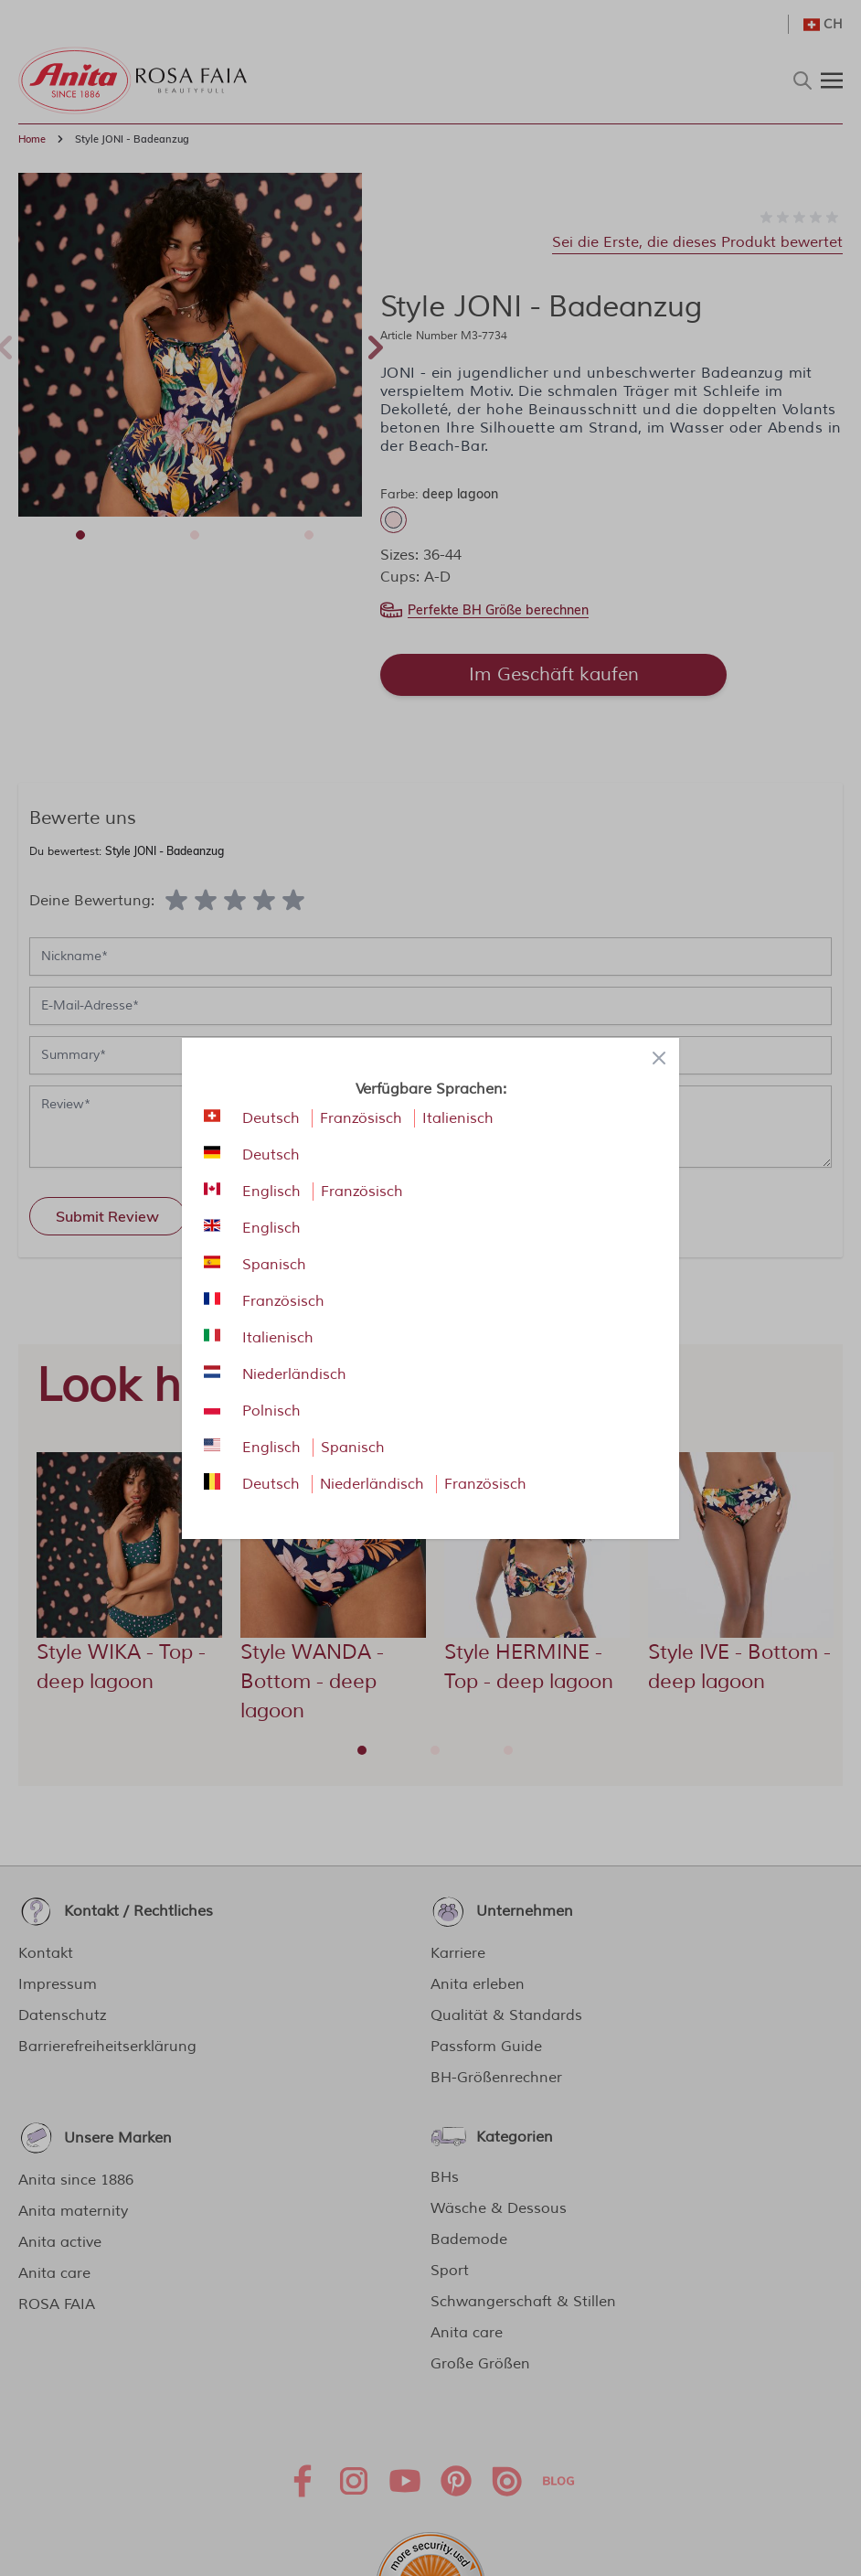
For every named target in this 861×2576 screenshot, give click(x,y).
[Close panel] (659, 1058)
